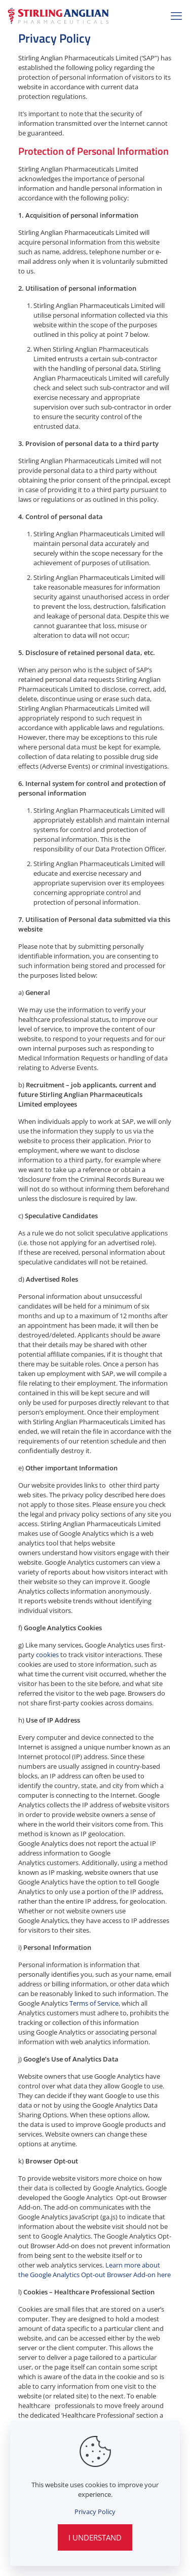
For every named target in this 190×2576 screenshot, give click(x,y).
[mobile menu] (176, 15)
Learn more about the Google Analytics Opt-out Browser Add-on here (94, 2269)
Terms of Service (94, 2003)
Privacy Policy (95, 2511)
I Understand (95, 2537)
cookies (47, 1654)
